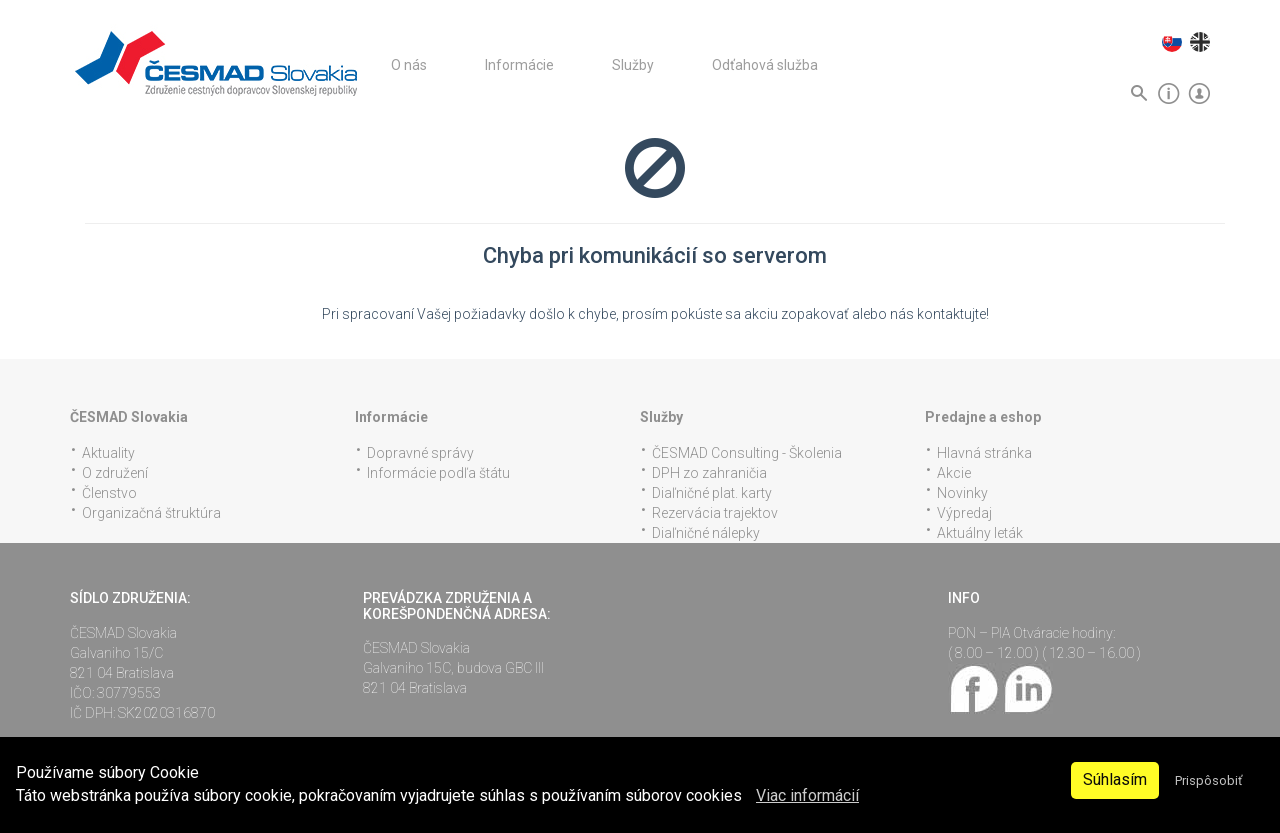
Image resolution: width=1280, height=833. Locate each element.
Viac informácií (807, 795)
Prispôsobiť (1208, 780)
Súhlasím (1115, 779)
